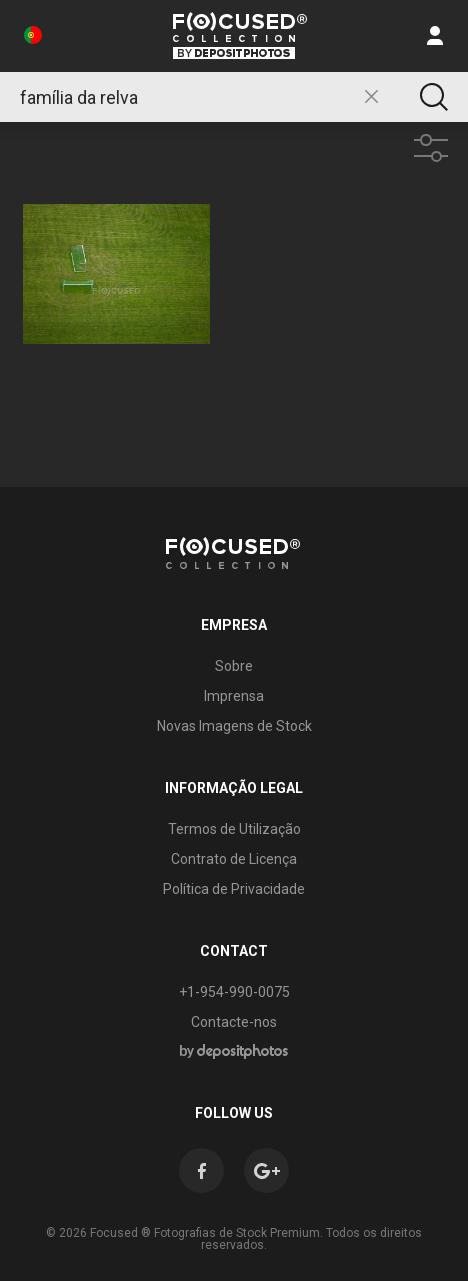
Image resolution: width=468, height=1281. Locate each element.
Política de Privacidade (234, 889)
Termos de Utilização (234, 829)
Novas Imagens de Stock (234, 726)
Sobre (234, 666)
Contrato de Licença (234, 859)
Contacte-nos (234, 1022)
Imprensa (234, 696)
